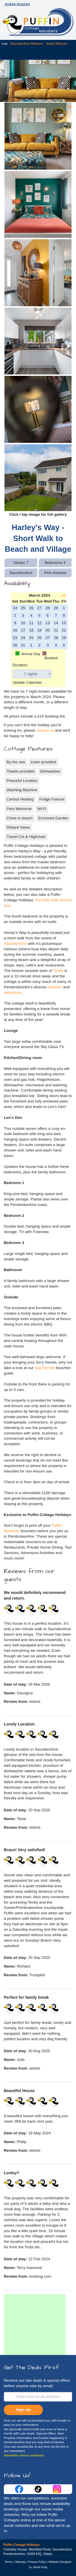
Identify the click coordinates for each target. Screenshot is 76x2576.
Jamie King (40, 2567)
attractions (13, 992)
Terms (8, 2561)
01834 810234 (17, 4)
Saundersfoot (15, 943)
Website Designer (59, 2561)
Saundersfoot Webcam (26, 43)
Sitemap (20, 2561)
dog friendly (45, 1368)
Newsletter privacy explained (24, 2455)
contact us (45, 730)
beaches (54, 987)
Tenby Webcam (56, 43)
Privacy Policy (37, 2561)
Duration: (20, 665)
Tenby (58, 971)
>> (64, 595)
